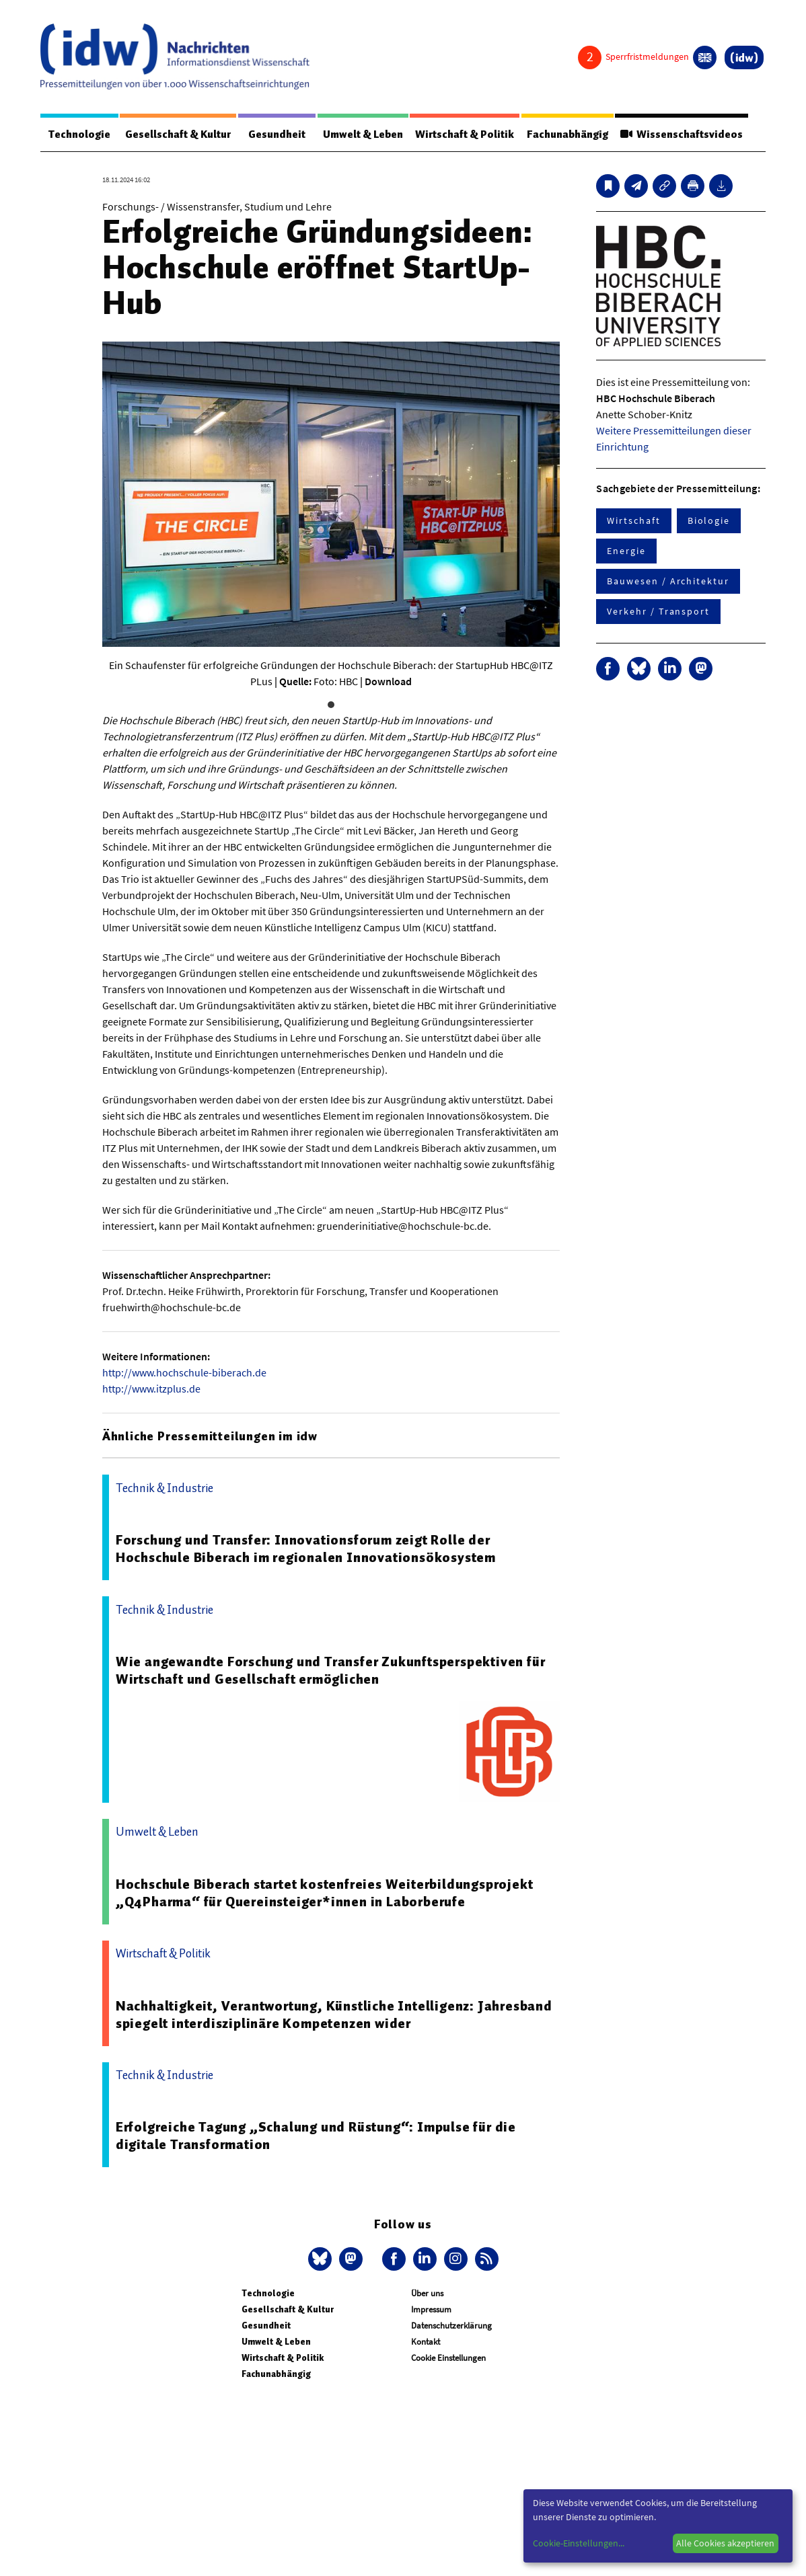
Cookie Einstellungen (448, 2358)
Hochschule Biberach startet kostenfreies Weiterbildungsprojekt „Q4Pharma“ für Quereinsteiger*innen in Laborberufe (325, 1893)
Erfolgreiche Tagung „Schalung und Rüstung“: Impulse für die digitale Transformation (316, 2135)
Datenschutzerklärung (451, 2325)
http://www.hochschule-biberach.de (184, 1372)
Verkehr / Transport (658, 611)
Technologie (79, 134)
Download (388, 681)
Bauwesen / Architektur (668, 581)
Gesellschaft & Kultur (178, 134)
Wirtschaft (633, 520)
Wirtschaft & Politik (464, 134)
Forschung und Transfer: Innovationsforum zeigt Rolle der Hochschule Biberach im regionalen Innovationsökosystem (306, 1548)
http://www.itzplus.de (151, 1388)
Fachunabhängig (567, 134)
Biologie (709, 520)
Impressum (431, 2309)
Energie (626, 551)
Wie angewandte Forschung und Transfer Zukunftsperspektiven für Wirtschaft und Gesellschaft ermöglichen (331, 1670)
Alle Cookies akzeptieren (725, 2543)
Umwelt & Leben (363, 134)
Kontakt (425, 2341)
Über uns (427, 2293)
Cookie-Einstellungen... (578, 2543)
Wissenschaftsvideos (681, 134)
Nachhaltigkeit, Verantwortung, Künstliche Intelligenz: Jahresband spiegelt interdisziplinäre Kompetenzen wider (334, 2014)
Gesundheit (276, 134)
